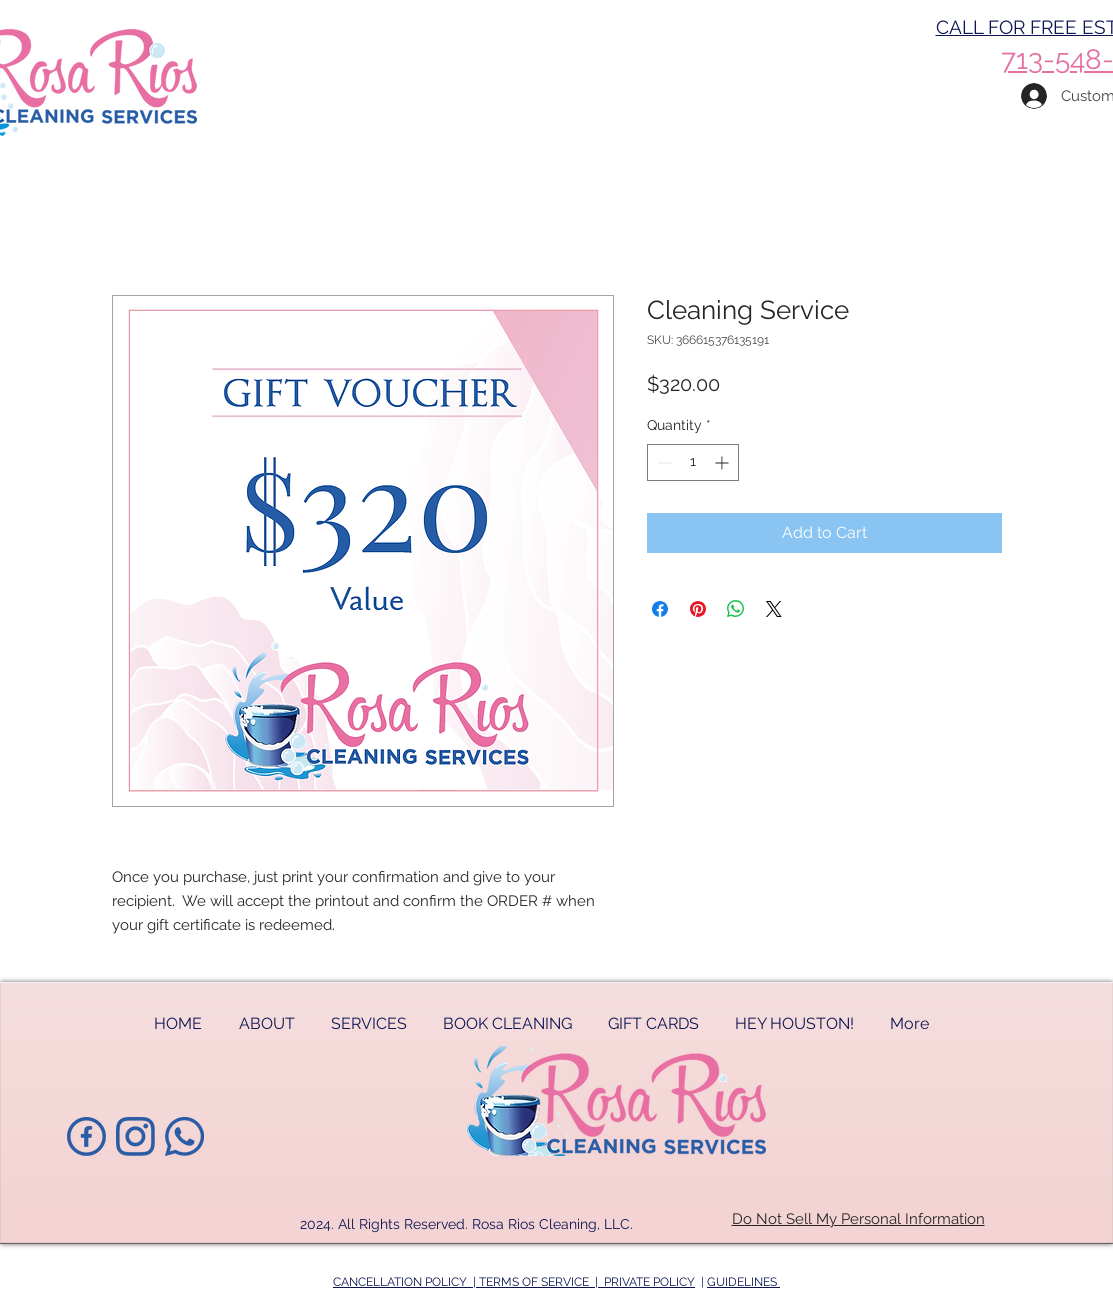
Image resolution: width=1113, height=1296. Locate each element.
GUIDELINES (743, 1282)
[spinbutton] (693, 462)
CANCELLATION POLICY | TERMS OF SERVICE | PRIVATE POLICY (514, 1282)
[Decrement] (662, 462)
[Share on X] (774, 609)
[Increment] (723, 462)
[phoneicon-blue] (184, 1136)
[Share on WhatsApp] (736, 609)
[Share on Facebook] (660, 609)
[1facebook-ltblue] (86, 1136)
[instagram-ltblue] (135, 1136)
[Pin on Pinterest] (698, 609)
